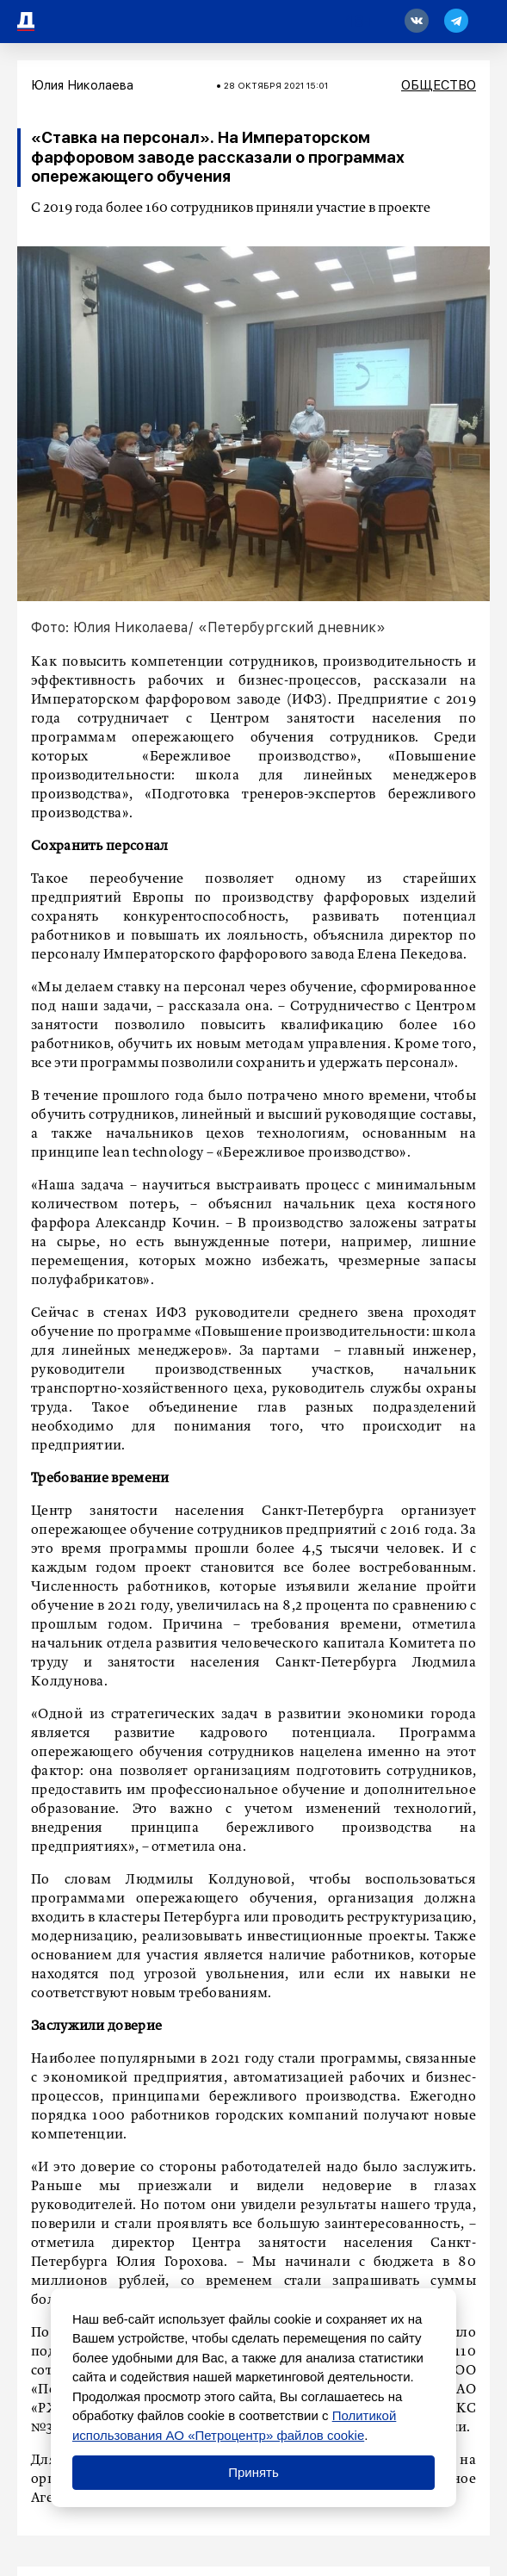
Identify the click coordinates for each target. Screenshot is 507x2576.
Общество (438, 85)
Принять (253, 2472)
